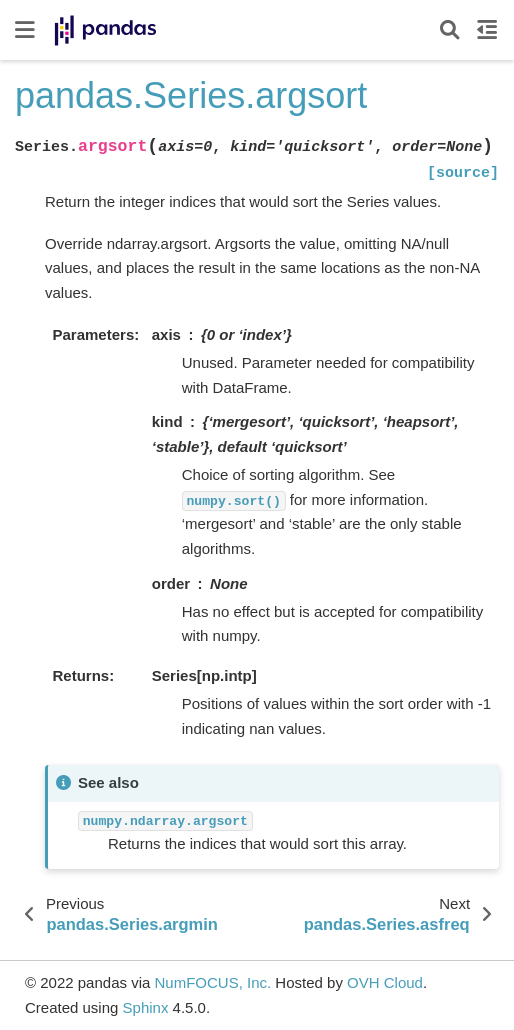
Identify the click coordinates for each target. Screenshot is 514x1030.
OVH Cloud (385, 982)
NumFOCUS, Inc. (212, 982)
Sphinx (146, 1007)
